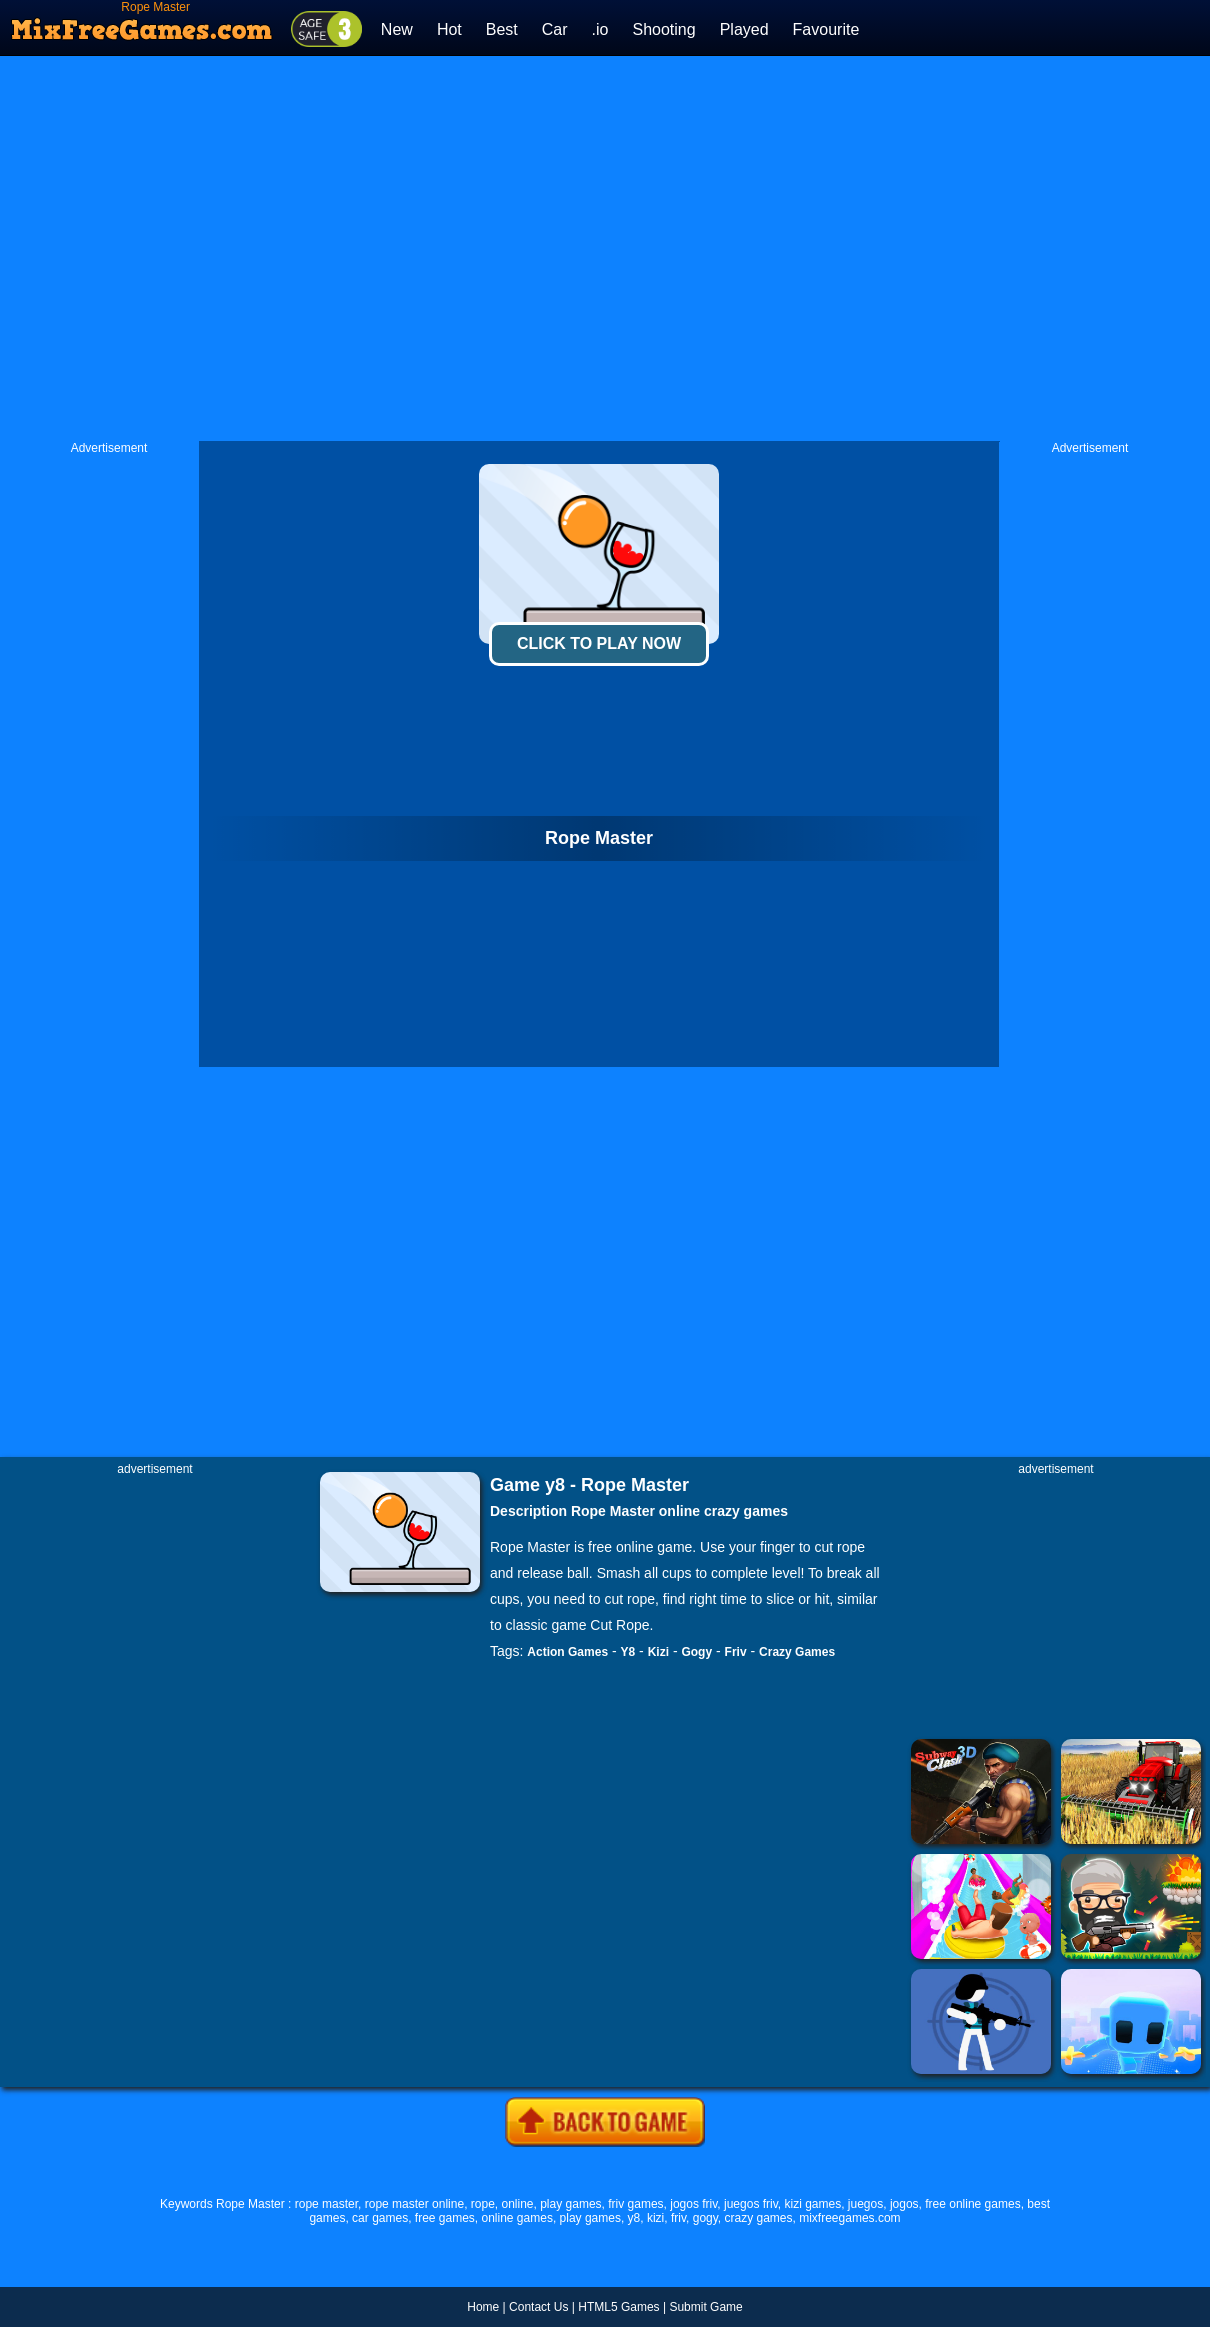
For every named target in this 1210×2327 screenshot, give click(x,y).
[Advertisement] (392, 248)
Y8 (628, 1652)
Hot (449, 29)
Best (502, 29)
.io (600, 29)
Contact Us (538, 2307)
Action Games (567, 1652)
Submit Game (705, 2307)
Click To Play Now (599, 643)
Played (744, 29)
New (397, 29)
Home (483, 2307)
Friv (736, 1652)
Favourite (826, 29)
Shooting (663, 29)
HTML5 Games (618, 2307)
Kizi (658, 1652)
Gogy (696, 1652)
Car (555, 29)
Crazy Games (797, 1652)
